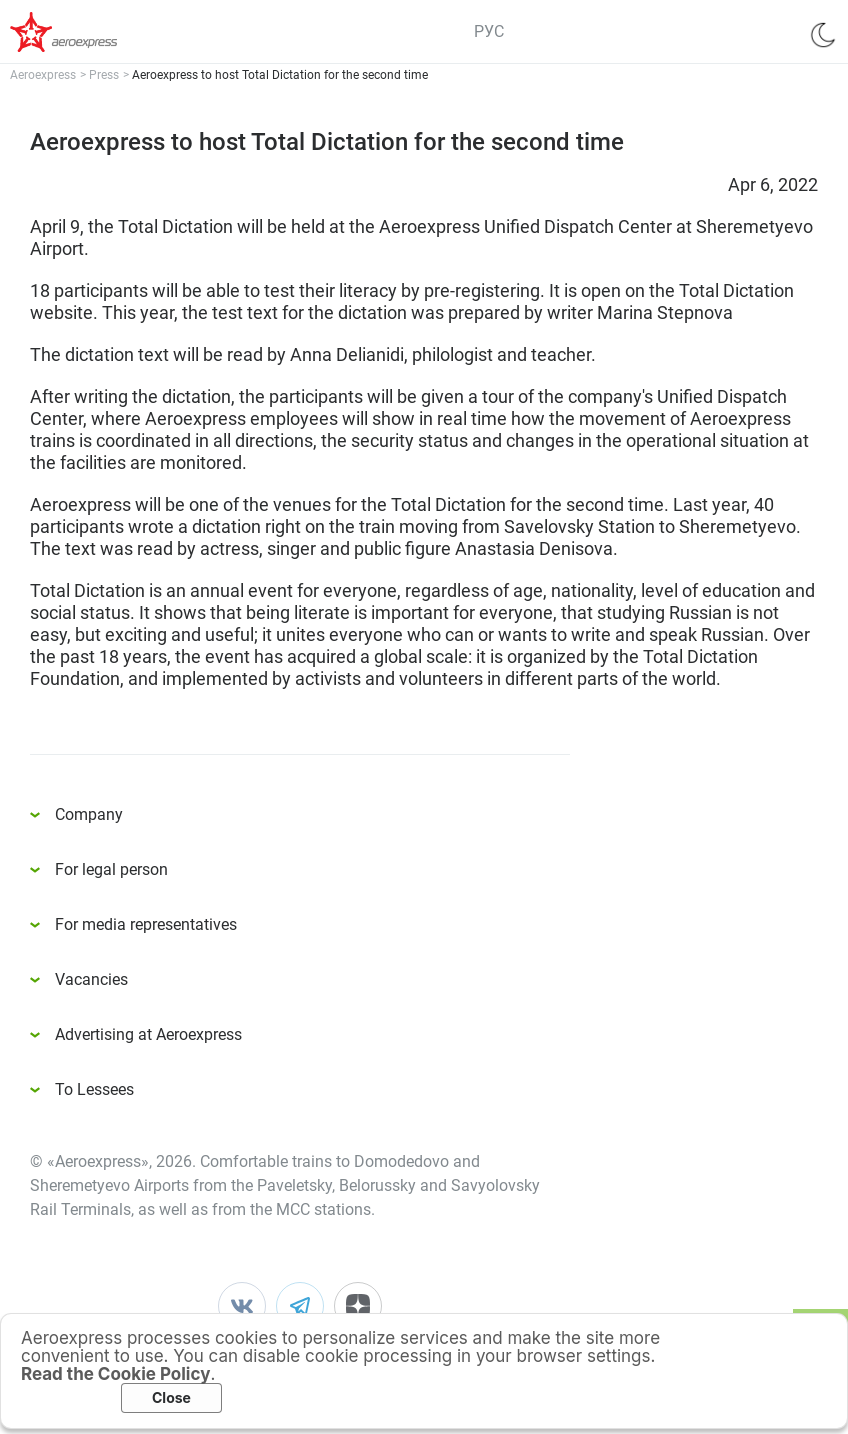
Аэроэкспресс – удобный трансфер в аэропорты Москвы (90, 32)
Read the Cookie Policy (115, 1374)
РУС (489, 31)
